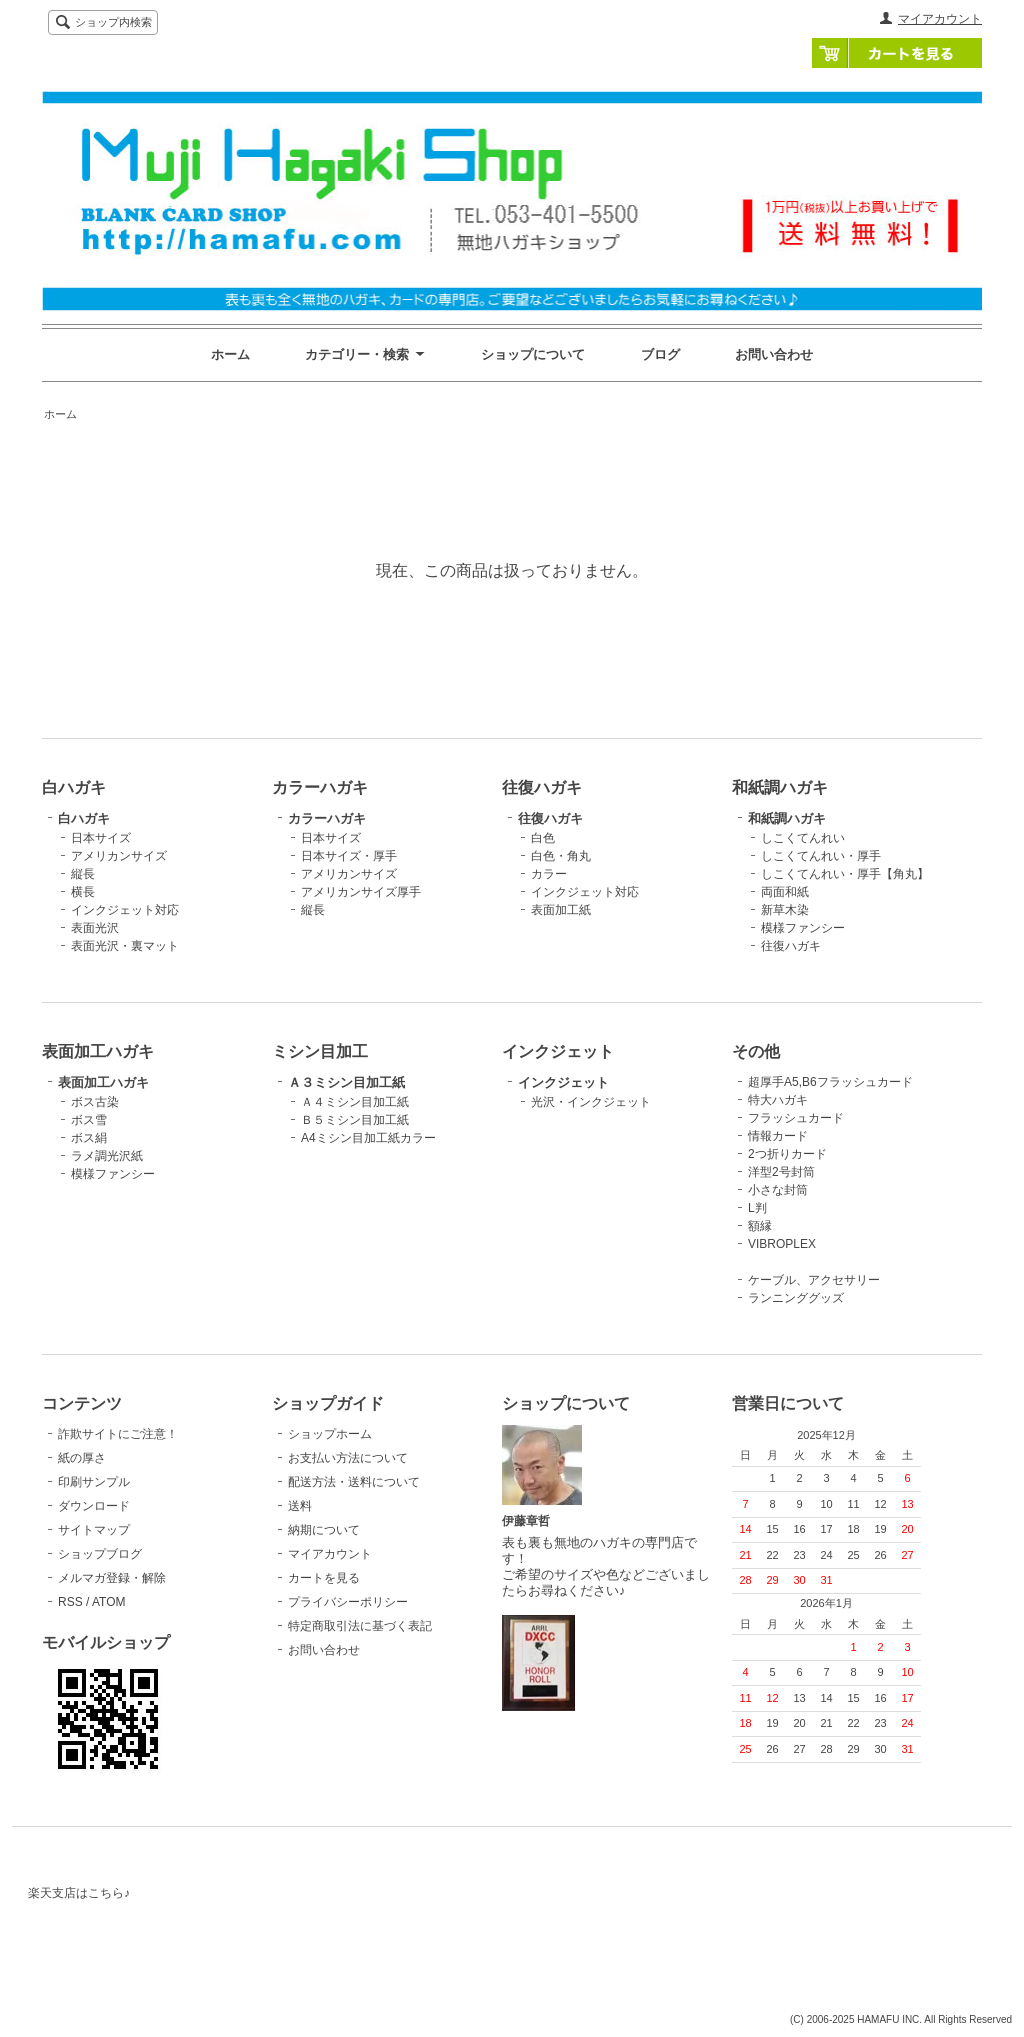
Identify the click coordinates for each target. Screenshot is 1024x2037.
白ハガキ (84, 818)
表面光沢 (95, 928)
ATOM (109, 1602)
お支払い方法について (348, 1458)
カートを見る (897, 53)
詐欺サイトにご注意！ (118, 1434)
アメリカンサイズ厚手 (361, 892)
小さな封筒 (778, 1190)
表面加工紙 (561, 910)
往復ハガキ (550, 818)
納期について (324, 1530)
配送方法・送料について (354, 1482)
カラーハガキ (327, 818)
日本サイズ (101, 838)
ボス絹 (89, 1138)
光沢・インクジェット (591, 1102)
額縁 (760, 1226)
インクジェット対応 (125, 910)
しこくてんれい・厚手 (821, 856)
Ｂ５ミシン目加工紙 (355, 1120)
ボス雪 (89, 1120)
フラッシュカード (796, 1118)
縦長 (83, 874)
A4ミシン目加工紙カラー (368, 1138)
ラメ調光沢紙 (107, 1156)
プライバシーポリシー (348, 1602)
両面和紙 (785, 892)
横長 (83, 892)
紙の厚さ (82, 1458)
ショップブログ (100, 1554)
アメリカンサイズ (119, 856)
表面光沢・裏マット (125, 946)
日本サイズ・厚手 (349, 856)
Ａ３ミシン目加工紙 (346, 1082)
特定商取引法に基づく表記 (360, 1626)
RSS (70, 1602)
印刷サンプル (94, 1482)
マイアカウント (940, 19)
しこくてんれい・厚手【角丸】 (845, 874)
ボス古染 (95, 1102)
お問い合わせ (774, 354)
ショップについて (533, 354)
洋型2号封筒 (781, 1172)
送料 (300, 1506)
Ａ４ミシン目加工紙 (355, 1102)
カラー (549, 874)
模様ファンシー (803, 928)
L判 (757, 1208)
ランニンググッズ (796, 1298)
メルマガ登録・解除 (112, 1578)
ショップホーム (330, 1434)
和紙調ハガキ (787, 818)
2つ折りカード (787, 1154)
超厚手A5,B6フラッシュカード (830, 1082)
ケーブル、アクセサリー (814, 1280)
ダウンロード (94, 1506)
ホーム (230, 354)
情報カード (778, 1136)
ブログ (660, 354)
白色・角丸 (561, 856)
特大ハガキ (778, 1100)
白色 (543, 838)
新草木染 (785, 910)
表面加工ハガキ (103, 1082)
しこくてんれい (803, 838)
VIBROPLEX (782, 1244)
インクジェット (563, 1082)
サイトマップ (94, 1530)
